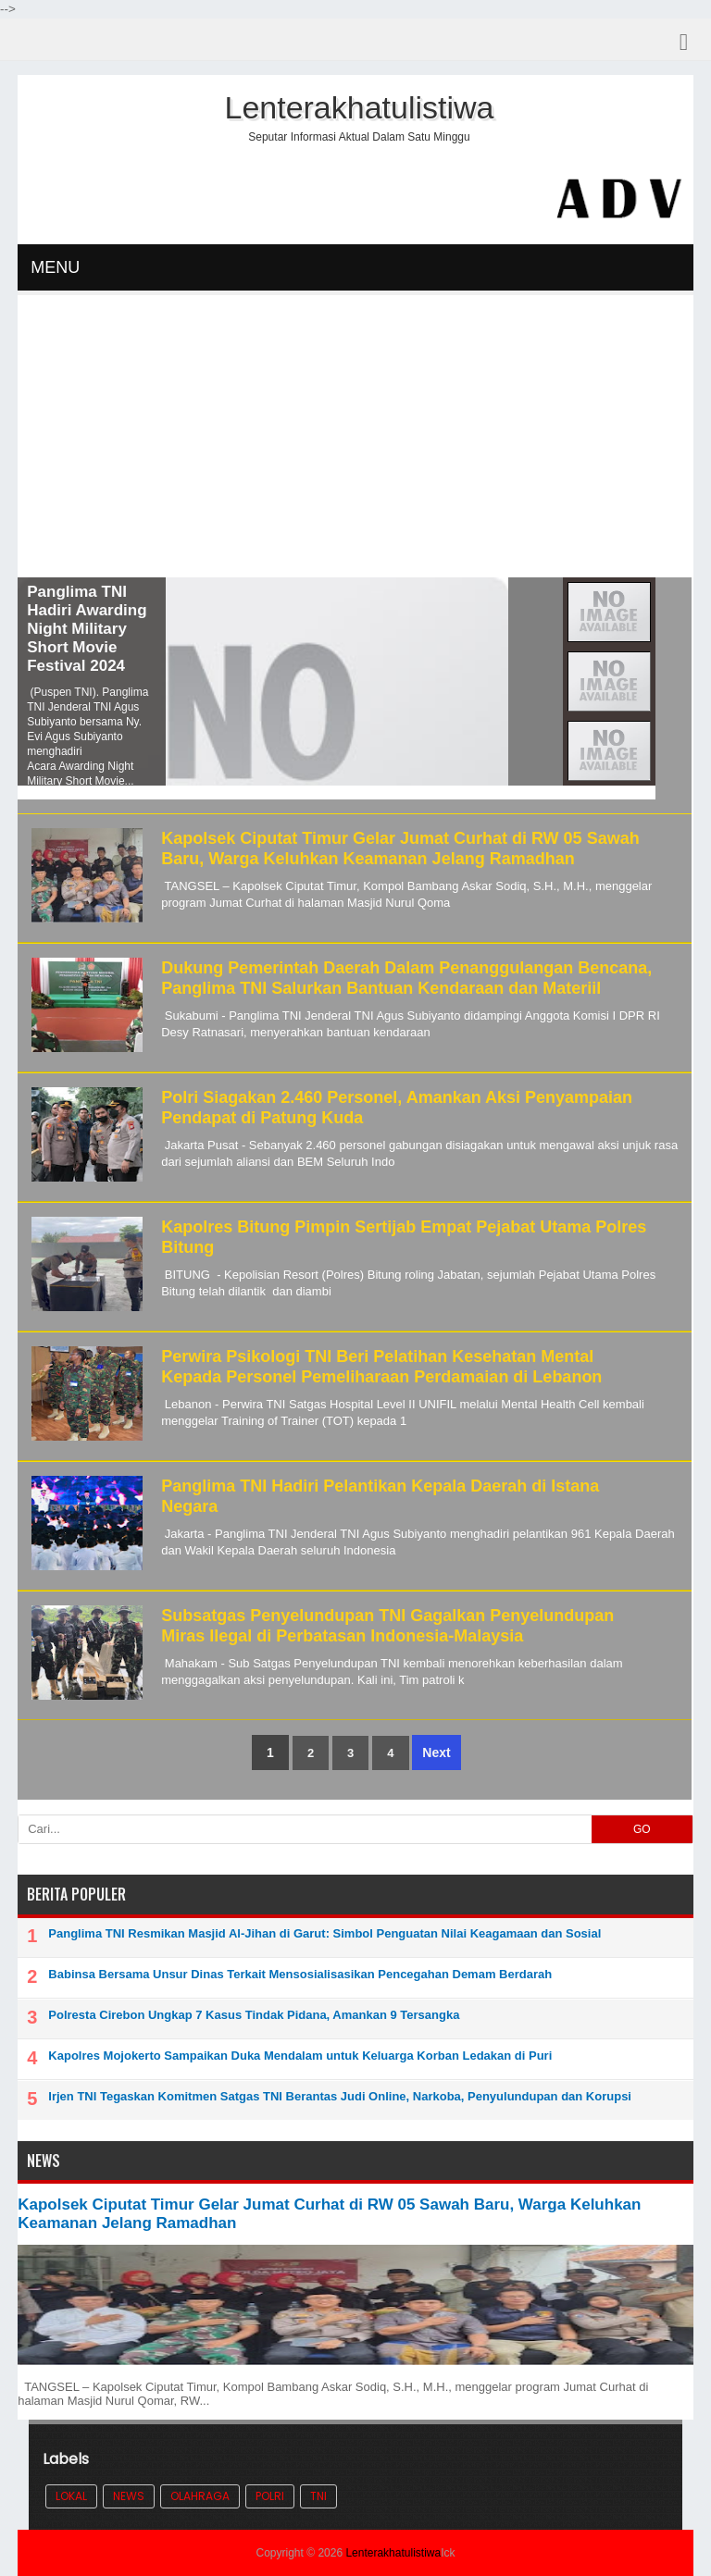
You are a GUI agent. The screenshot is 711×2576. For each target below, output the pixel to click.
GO (642, 1829)
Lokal (71, 2496)
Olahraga (200, 2496)
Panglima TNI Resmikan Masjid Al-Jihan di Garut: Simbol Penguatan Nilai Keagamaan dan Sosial (324, 1933)
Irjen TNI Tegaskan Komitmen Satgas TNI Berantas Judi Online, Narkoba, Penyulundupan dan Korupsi (339, 2096)
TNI (318, 2496)
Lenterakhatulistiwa (393, 2552)
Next (436, 1752)
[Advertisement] (355, 438)
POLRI (270, 2496)
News (128, 2496)
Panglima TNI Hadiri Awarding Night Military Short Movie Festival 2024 (86, 629)
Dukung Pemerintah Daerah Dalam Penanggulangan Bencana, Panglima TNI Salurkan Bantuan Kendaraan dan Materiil (406, 978)
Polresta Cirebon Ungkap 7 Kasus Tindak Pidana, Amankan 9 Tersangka (253, 2015)
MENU (55, 267)
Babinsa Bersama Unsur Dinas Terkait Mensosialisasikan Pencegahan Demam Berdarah (300, 1974)
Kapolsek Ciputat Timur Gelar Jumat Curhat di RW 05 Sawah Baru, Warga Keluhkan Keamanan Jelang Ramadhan (400, 848)
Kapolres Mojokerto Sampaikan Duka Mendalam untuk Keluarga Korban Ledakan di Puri (300, 2055)
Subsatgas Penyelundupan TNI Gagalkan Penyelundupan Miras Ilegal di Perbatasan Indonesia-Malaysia (387, 1625)
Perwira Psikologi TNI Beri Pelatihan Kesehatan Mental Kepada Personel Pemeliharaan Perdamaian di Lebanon (381, 1366)
